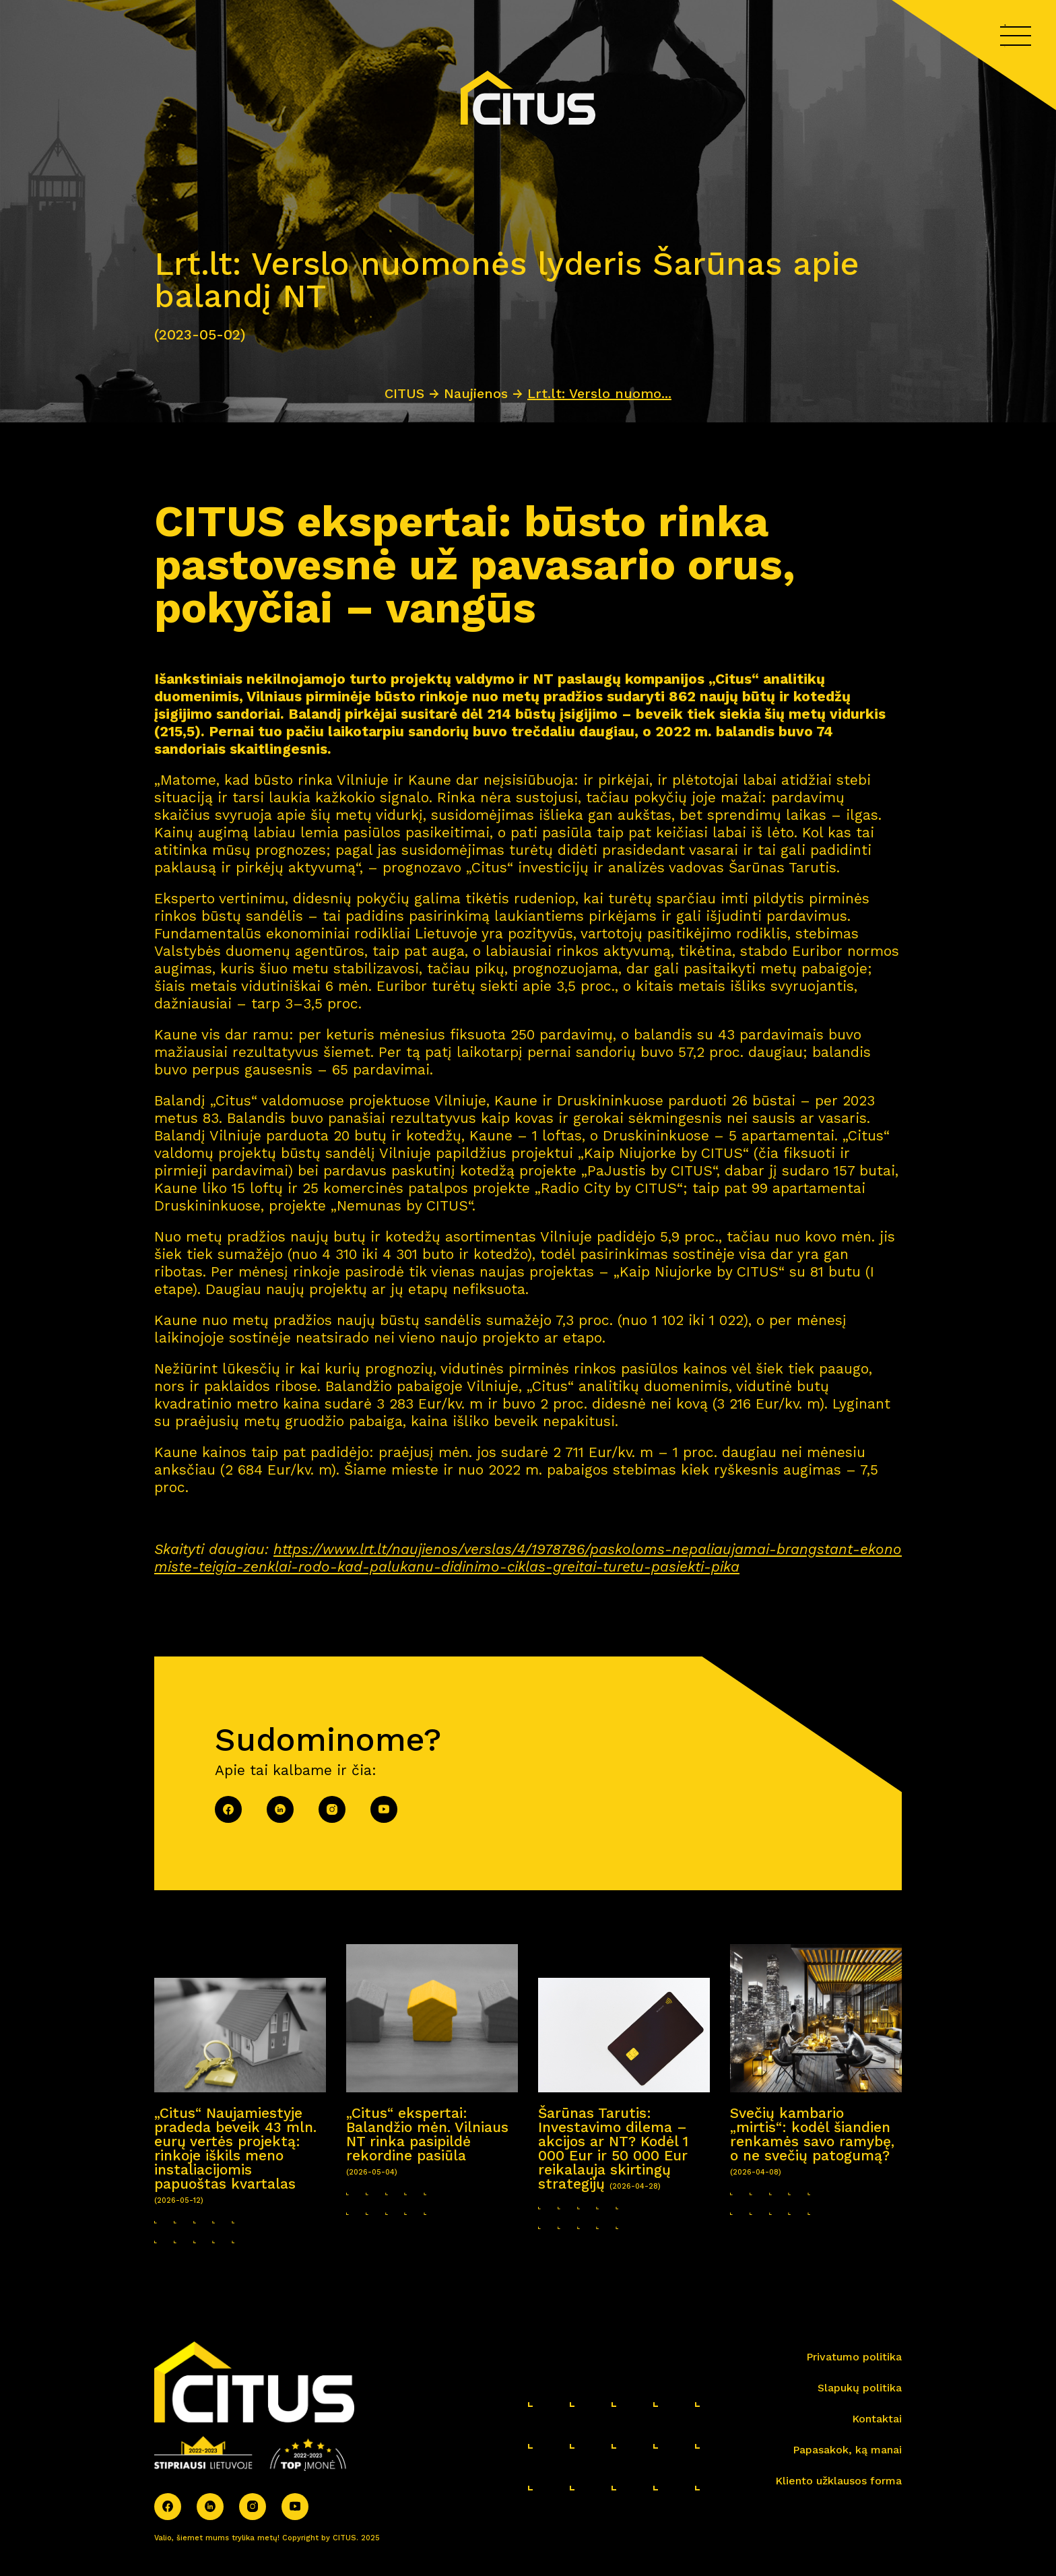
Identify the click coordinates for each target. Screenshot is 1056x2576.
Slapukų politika (860, 2387)
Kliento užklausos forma (838, 2480)
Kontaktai (877, 2418)
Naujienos (476, 393)
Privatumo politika (854, 2356)
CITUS (404, 393)
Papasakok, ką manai (847, 2449)
